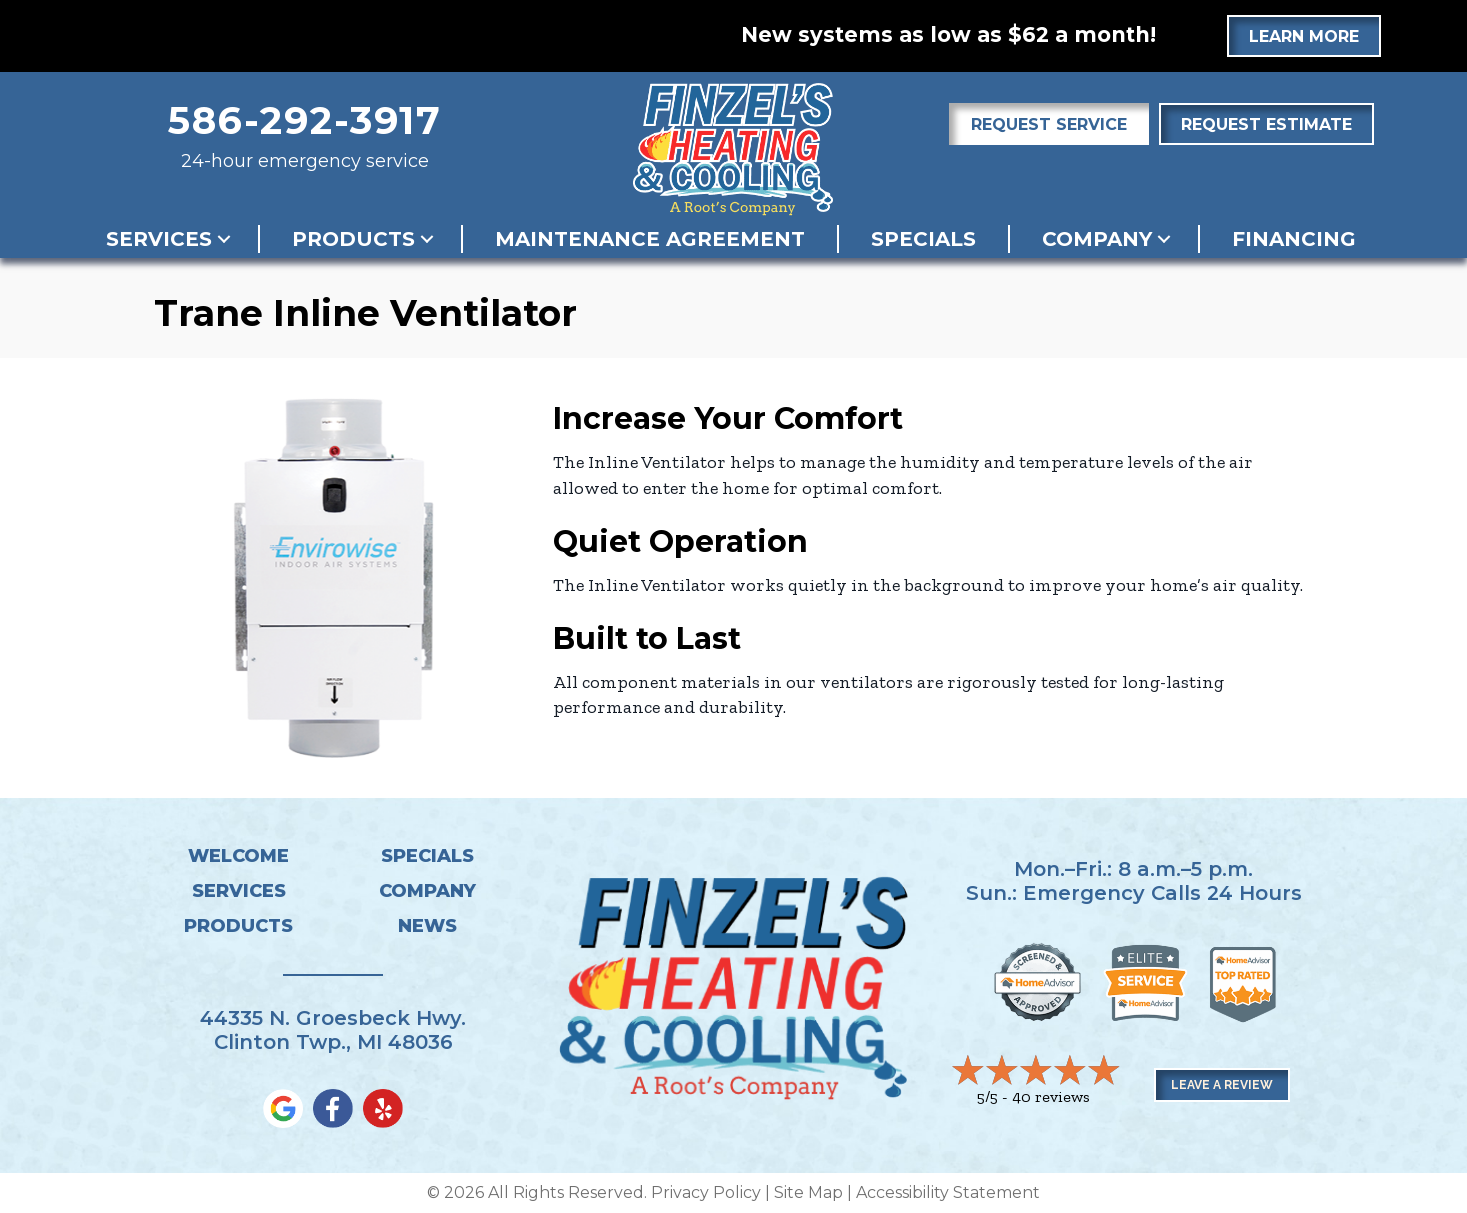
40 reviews (1051, 1096)
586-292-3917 (305, 120)
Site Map (808, 1192)
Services (159, 239)
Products (353, 239)
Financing (1294, 239)
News (427, 926)
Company (1097, 239)
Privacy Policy (706, 1192)
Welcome (238, 856)
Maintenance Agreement (650, 239)
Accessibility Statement (948, 1192)
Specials (923, 239)
